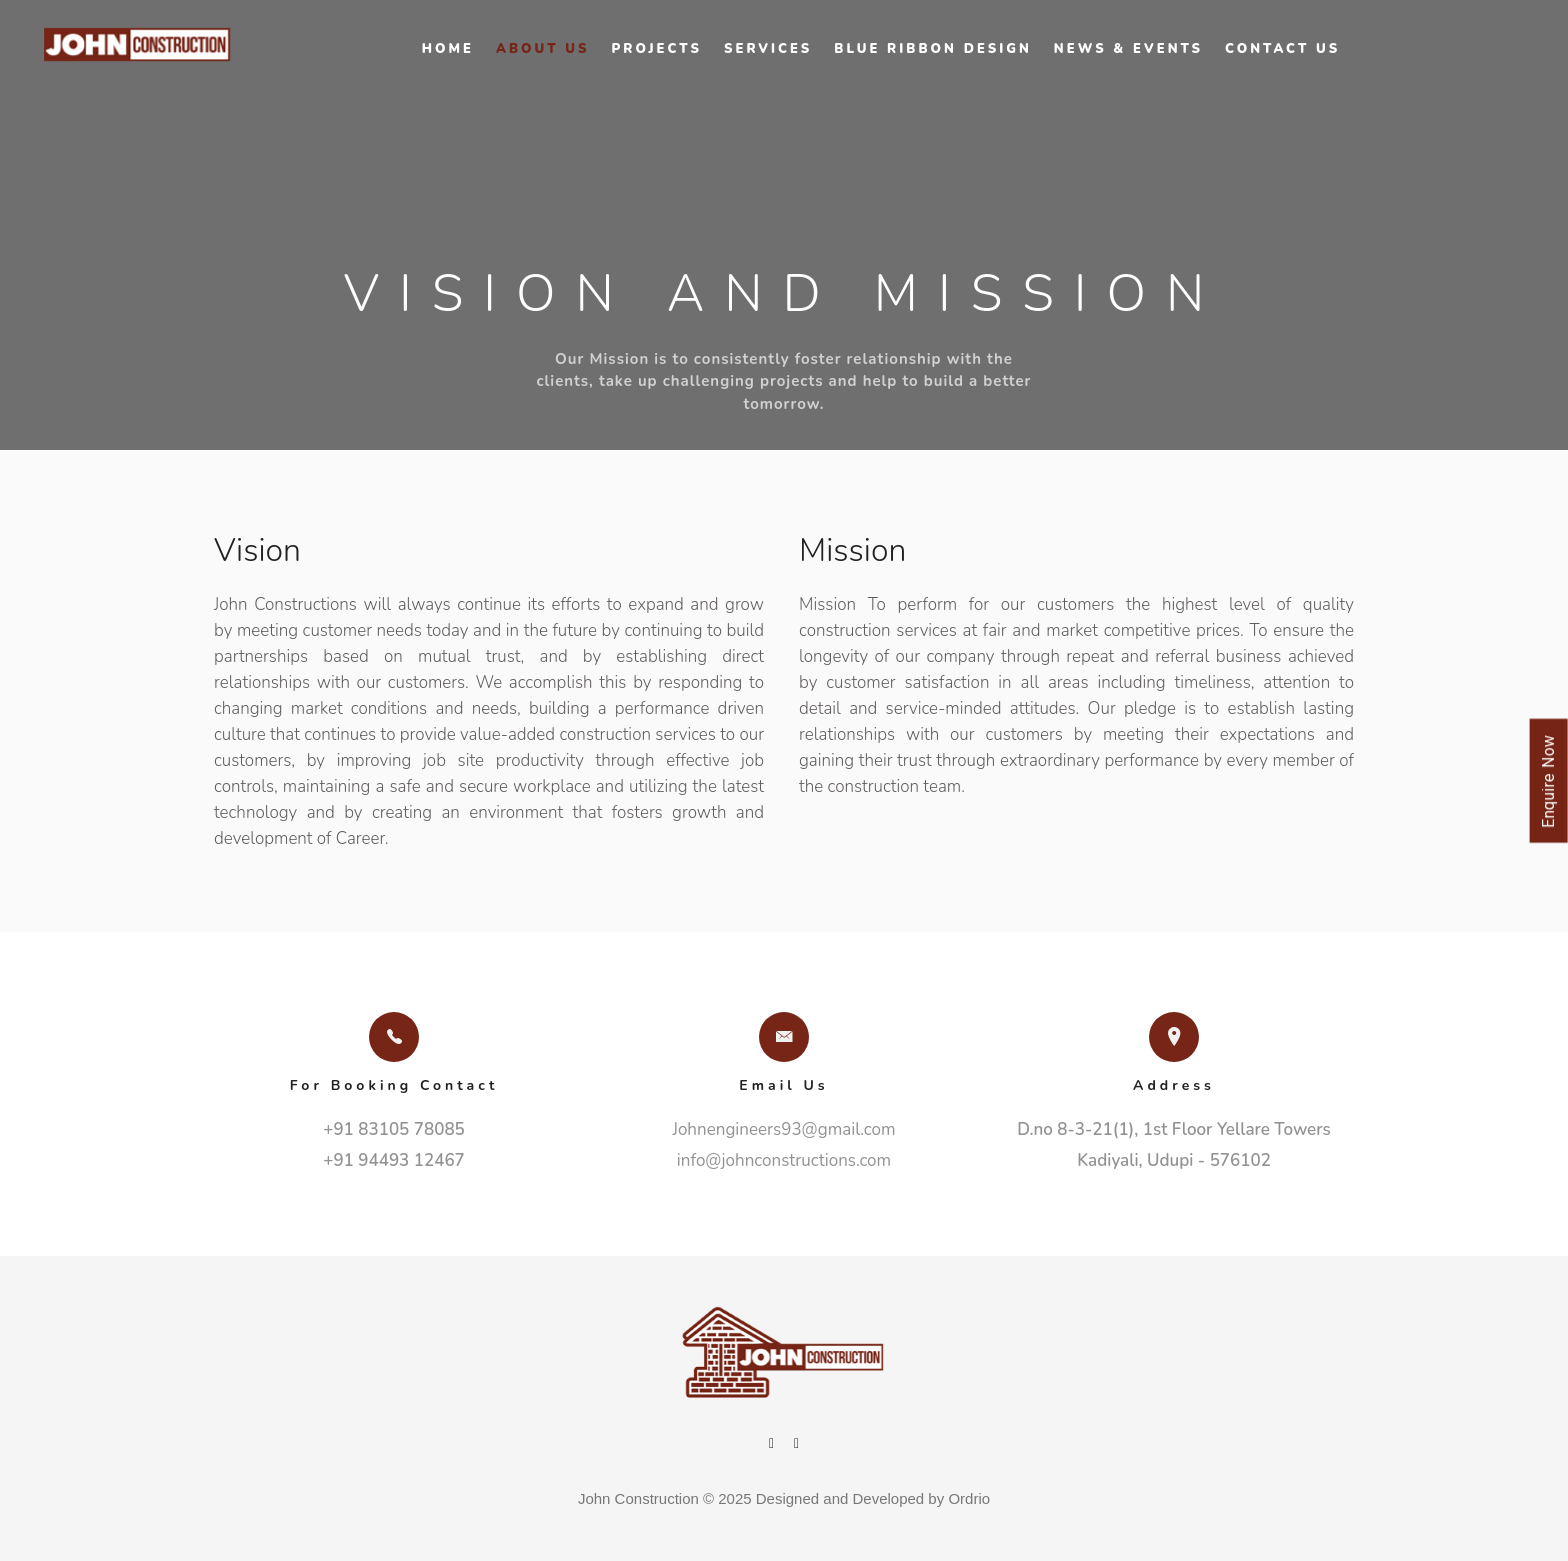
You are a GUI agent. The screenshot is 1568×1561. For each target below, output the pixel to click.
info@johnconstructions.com (784, 1160)
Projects (657, 49)
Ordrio (969, 1498)
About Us (543, 49)
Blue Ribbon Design (932, 49)
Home (448, 49)
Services (768, 49)
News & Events (1128, 49)
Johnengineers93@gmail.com (783, 1129)
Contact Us (1282, 49)
